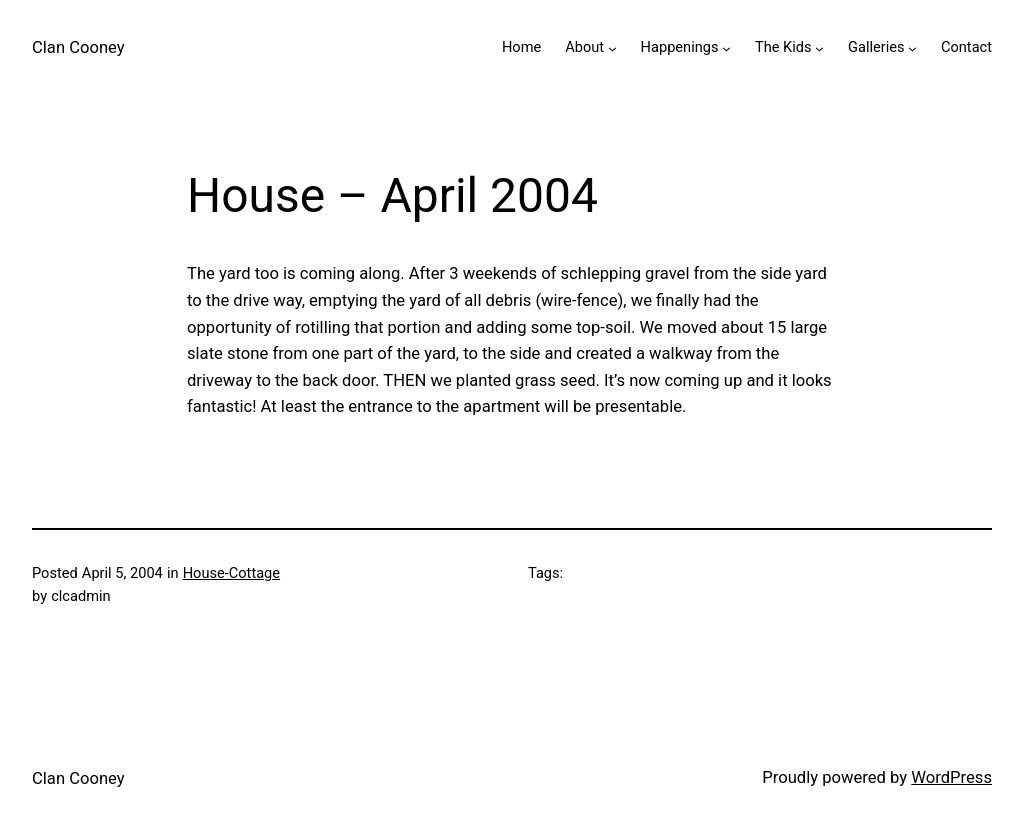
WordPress (951, 777)
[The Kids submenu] (819, 47)
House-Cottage (231, 573)
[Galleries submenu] (912, 47)
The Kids (783, 47)
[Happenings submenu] (726, 47)
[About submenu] (612, 47)
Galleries (876, 47)
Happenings (680, 47)
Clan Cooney (78, 47)
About (584, 47)
